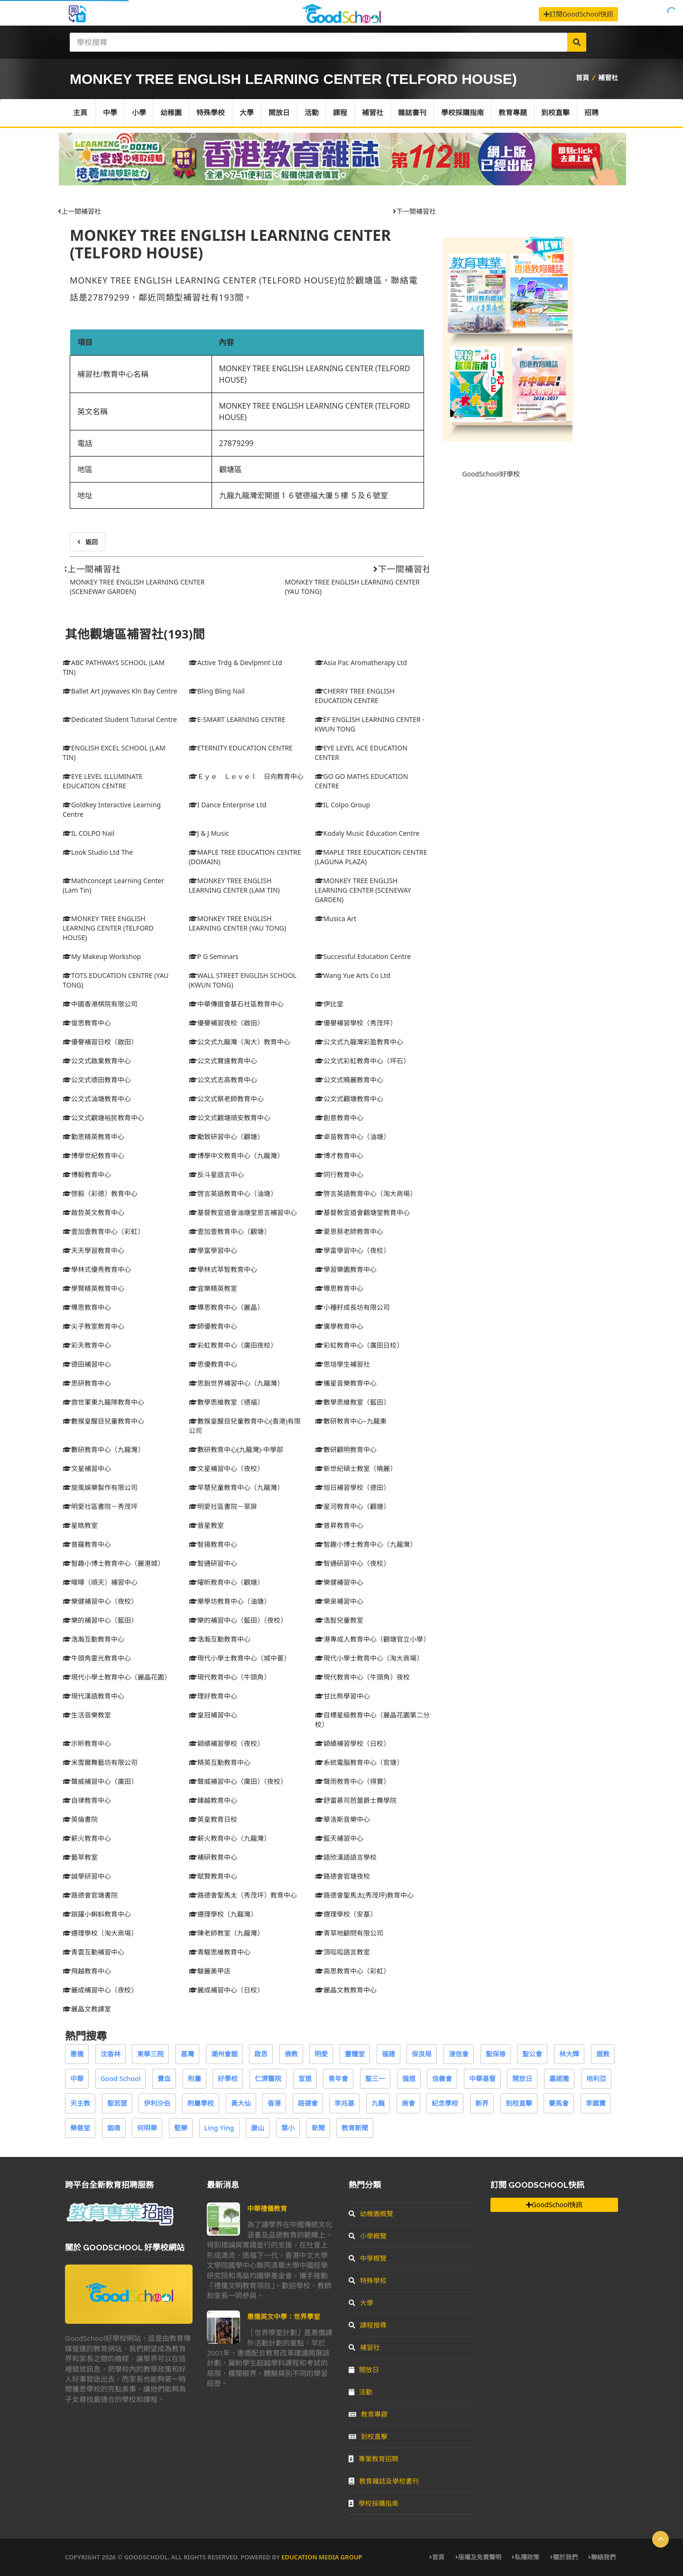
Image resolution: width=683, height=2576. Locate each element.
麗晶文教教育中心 (346, 1989)
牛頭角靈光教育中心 (97, 1658)
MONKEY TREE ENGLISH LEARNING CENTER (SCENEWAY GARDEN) (363, 890)
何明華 (147, 2127)
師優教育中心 (213, 1326)
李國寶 (596, 2103)
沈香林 (110, 2053)
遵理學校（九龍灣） (223, 1913)
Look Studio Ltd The (98, 852)
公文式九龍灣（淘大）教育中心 (239, 1041)
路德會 (308, 2103)
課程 (341, 113)
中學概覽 (368, 2258)
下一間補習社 (414, 211)
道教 (602, 2053)
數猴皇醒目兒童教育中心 (103, 1420)
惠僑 (76, 2053)
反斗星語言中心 (216, 1174)
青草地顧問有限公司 (349, 1932)
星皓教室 (80, 1525)
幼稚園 (171, 113)
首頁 (582, 77)
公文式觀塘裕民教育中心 (103, 1117)
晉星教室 (206, 1525)
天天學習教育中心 (93, 1250)
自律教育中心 (87, 1800)
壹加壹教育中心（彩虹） (103, 1231)
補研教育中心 (213, 1857)
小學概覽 (368, 2235)
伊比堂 (329, 1003)
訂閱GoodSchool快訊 (578, 13)
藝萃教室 (80, 1857)
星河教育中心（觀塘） (352, 1506)
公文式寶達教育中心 (223, 1060)
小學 (139, 113)
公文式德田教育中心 (97, 1079)
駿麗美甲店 (210, 1970)
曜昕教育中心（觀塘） (226, 1582)
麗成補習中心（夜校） (100, 1989)
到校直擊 (557, 113)
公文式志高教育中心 (223, 1079)
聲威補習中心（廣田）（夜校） (238, 1781)
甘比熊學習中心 (342, 1695)
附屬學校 (200, 2103)
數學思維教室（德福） (226, 1402)
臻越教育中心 (213, 1800)
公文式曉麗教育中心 (349, 1079)
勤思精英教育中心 (93, 1136)
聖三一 (375, 2078)
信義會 (442, 2078)
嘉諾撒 (559, 2078)
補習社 (608, 77)
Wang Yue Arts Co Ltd (352, 975)
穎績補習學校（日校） (352, 1743)
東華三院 (150, 2053)
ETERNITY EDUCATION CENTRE (241, 747)
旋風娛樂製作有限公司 (100, 1487)
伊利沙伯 (157, 2103)
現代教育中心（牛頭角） (229, 1676)
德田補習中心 (87, 1364)
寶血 (164, 2078)
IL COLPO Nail (88, 833)
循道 (408, 2078)
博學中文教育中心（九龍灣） (236, 1155)
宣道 (305, 2078)
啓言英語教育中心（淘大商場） (365, 1193)
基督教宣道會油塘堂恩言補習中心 (243, 1212)
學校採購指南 (463, 113)
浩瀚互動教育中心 (93, 1639)
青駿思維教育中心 (219, 1951)
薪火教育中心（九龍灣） (229, 1838)
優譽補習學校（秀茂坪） (356, 1022)
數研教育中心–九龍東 (351, 1420)
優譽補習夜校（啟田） (226, 1022)
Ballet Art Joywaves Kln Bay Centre (120, 690)
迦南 (113, 2127)
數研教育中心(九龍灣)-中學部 (236, 1449)
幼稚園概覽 (371, 2213)
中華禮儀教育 (267, 2208)
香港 (274, 2103)
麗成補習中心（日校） (226, 1989)
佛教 (291, 2053)
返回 (87, 542)
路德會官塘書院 (90, 1895)
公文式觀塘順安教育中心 (229, 1117)
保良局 (422, 2053)
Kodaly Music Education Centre (367, 833)
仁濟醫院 (268, 2078)
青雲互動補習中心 (93, 1951)
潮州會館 (224, 2053)
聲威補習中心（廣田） (100, 1781)
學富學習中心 (213, 1250)
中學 (110, 113)
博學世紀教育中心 (93, 1155)
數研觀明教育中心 (346, 1449)
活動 (312, 113)
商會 (408, 2103)
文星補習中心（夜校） (226, 1468)
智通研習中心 (213, 1563)
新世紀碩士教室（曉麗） (356, 1468)
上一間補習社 (79, 211)
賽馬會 (559, 2103)
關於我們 (564, 2557)
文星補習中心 (87, 1468)
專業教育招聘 (373, 2458)
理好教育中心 (213, 1695)
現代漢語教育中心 (93, 1695)
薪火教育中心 (87, 1838)
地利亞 (596, 2078)
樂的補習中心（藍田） (100, 1620)
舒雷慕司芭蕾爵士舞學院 (356, 1800)
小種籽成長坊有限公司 (352, 1307)
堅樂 (180, 2127)
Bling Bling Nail (217, 690)
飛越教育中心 (87, 1970)
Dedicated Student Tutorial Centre (120, 719)
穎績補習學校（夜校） (226, 1743)
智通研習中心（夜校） (352, 1563)
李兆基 (344, 2103)
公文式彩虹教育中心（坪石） (362, 1060)
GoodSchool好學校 (490, 473)
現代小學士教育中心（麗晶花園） (117, 1676)
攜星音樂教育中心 (346, 1383)
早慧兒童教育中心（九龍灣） (236, 1487)
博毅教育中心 (87, 1174)
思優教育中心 (213, 1364)
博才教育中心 (339, 1155)
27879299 (236, 443)
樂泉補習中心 (339, 1601)
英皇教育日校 (213, 1819)
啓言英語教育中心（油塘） (233, 1193)
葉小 (288, 2127)
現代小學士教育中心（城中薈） (239, 1658)
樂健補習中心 (339, 1582)
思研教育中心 (87, 1383)
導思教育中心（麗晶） (226, 1307)
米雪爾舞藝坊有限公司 (100, 1762)
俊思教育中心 (87, 1022)
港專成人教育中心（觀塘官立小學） (372, 1639)
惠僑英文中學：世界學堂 (283, 2316)
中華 (76, 2078)
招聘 (593, 113)
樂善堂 (80, 2127)
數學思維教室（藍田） (352, 1402)
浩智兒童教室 (339, 1620)
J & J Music (209, 833)
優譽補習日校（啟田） (100, 1041)
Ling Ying (219, 2127)
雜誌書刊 (413, 113)
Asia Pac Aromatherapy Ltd (361, 662)
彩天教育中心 (87, 1345)
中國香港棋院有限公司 (100, 1003)
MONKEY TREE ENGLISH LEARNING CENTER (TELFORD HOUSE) (230, 244)
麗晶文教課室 (87, 2008)
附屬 (194, 2078)
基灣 (187, 2053)
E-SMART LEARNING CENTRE (237, 719)
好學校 (228, 2078)
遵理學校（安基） (346, 1913)
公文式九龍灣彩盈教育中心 (359, 1041)
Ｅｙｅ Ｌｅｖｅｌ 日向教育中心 (246, 776)
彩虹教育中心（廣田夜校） (233, 1345)
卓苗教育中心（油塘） (352, 1136)
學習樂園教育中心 (346, 1269)
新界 (482, 2103)
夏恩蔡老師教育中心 (349, 1231)
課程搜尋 (368, 2324)
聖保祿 (496, 2053)
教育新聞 (355, 2127)
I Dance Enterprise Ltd (228, 804)
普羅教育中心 (87, 1544)
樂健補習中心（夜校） (100, 1601)
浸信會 (459, 2053)
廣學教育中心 (339, 1326)
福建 (388, 2053)
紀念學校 (445, 2103)
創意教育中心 (339, 1117)
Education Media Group (321, 2557)
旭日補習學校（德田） (352, 1487)
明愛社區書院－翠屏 (223, 1506)
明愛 (321, 2053)
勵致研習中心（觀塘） (226, 1136)
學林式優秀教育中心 (97, 1269)
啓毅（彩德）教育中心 (100, 1193)
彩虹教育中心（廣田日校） (359, 1345)
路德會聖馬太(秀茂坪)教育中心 (364, 1895)
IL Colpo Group (342, 804)
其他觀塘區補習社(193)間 (135, 634)
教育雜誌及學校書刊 (384, 2480)
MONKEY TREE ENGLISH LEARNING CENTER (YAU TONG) (352, 586)
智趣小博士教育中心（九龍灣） (365, 1544)
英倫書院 (80, 1819)
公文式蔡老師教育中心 (226, 1098)
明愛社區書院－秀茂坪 (100, 1506)
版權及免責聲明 (478, 2557)
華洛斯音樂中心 (342, 1819)
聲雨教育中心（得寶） (352, 1781)
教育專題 (513, 113)
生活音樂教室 (87, 1714)
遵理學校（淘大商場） (100, 1932)
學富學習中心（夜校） (352, 1250)
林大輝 (569, 2053)
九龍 (378, 2103)
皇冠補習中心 (213, 1714)
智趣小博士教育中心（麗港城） (113, 1563)
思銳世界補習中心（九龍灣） (236, 1383)
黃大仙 (241, 2103)
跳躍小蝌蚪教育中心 (97, 1913)
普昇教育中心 (339, 1525)
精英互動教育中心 (219, 1762)
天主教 (80, 2103)
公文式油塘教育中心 (97, 1098)
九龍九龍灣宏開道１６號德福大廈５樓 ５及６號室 (303, 495)
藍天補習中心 (339, 1838)
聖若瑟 (117, 2103)
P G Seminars (214, 956)
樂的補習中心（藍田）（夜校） (238, 1620)
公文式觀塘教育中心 (349, 1098)
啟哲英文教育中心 (93, 1212)
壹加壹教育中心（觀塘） (229, 1231)
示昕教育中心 (87, 1743)
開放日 (279, 113)
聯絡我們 (602, 2557)
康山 (257, 2127)
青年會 (338, 2078)
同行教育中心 (339, 1174)
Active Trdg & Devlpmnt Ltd (235, 662)
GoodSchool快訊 (554, 2204)
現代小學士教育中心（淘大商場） (369, 1658)
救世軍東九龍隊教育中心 (103, 1402)
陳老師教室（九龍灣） (226, 1932)
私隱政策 (525, 2557)
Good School (121, 2078)
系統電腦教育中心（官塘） (359, 1762)
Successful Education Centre (363, 956)
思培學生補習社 (342, 1364)
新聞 (318, 2127)
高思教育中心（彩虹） (352, 1970)
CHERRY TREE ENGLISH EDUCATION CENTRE (355, 695)
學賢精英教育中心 (93, 1288)
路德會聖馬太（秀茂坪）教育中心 (243, 1895)
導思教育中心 (339, 1288)
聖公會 (532, 2053)
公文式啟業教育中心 (97, 1060)
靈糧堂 (355, 2053)
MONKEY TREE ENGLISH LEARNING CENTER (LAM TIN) (234, 885)
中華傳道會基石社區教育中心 (236, 1003)
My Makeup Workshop (102, 956)
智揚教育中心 (213, 1544)
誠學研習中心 (87, 1876)
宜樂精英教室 (213, 1288)
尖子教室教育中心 (93, 1326)
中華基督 (482, 2078)
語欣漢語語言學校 (346, 1857)
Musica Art (336, 918)
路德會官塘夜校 (342, 1876)
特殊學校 (211, 113)
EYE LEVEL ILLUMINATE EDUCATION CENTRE (103, 781)
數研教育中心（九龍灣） (103, 1449)
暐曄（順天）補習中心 (100, 1582)
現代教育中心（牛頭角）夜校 (362, 1676)
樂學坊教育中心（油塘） (229, 1601)
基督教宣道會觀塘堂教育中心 (362, 1212)
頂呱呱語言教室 (342, 1951)
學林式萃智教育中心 (223, 1269)
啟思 (261, 2053)
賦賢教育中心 (213, 1876)
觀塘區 (230, 469)
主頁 (80, 113)
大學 (247, 113)
